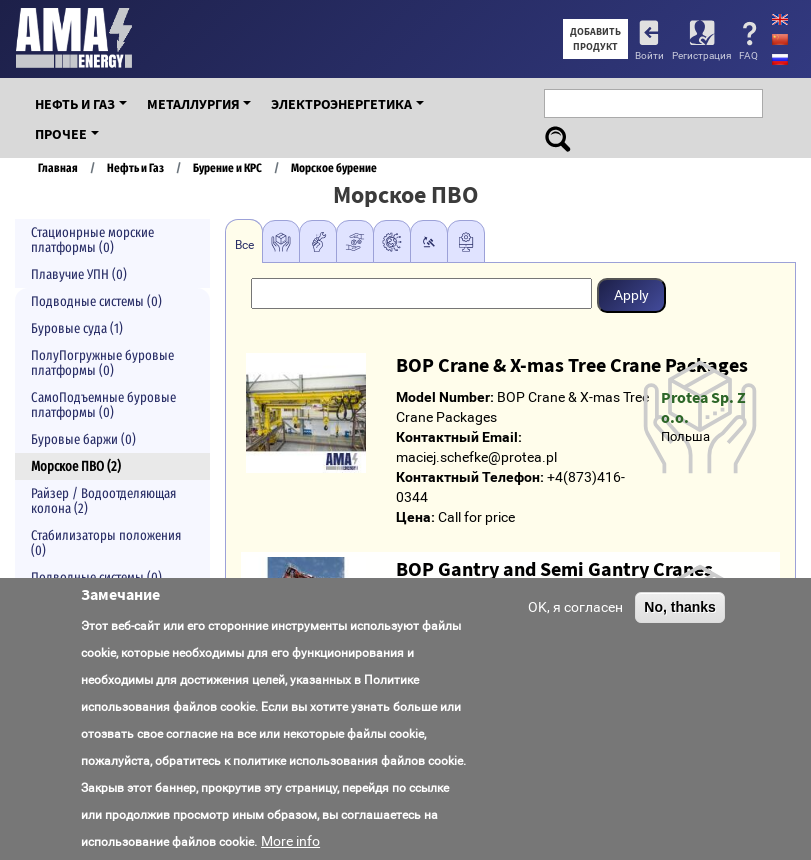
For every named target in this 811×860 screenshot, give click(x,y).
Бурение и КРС (227, 168)
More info (290, 841)
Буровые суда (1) (77, 328)
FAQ (748, 55)
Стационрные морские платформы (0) (92, 240)
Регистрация (701, 55)
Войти (649, 55)
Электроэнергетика (341, 104)
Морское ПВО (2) (76, 466)
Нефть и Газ (75, 104)
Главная (58, 168)
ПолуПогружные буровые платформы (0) (102, 363)
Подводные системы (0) (96, 301)
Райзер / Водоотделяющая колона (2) (103, 501)
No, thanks (680, 607)
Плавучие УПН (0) (79, 274)
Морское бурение (334, 168)
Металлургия (193, 104)
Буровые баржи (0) (83, 439)
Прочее (61, 134)
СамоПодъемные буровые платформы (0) (103, 405)
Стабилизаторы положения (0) (106, 543)
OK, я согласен (575, 607)
